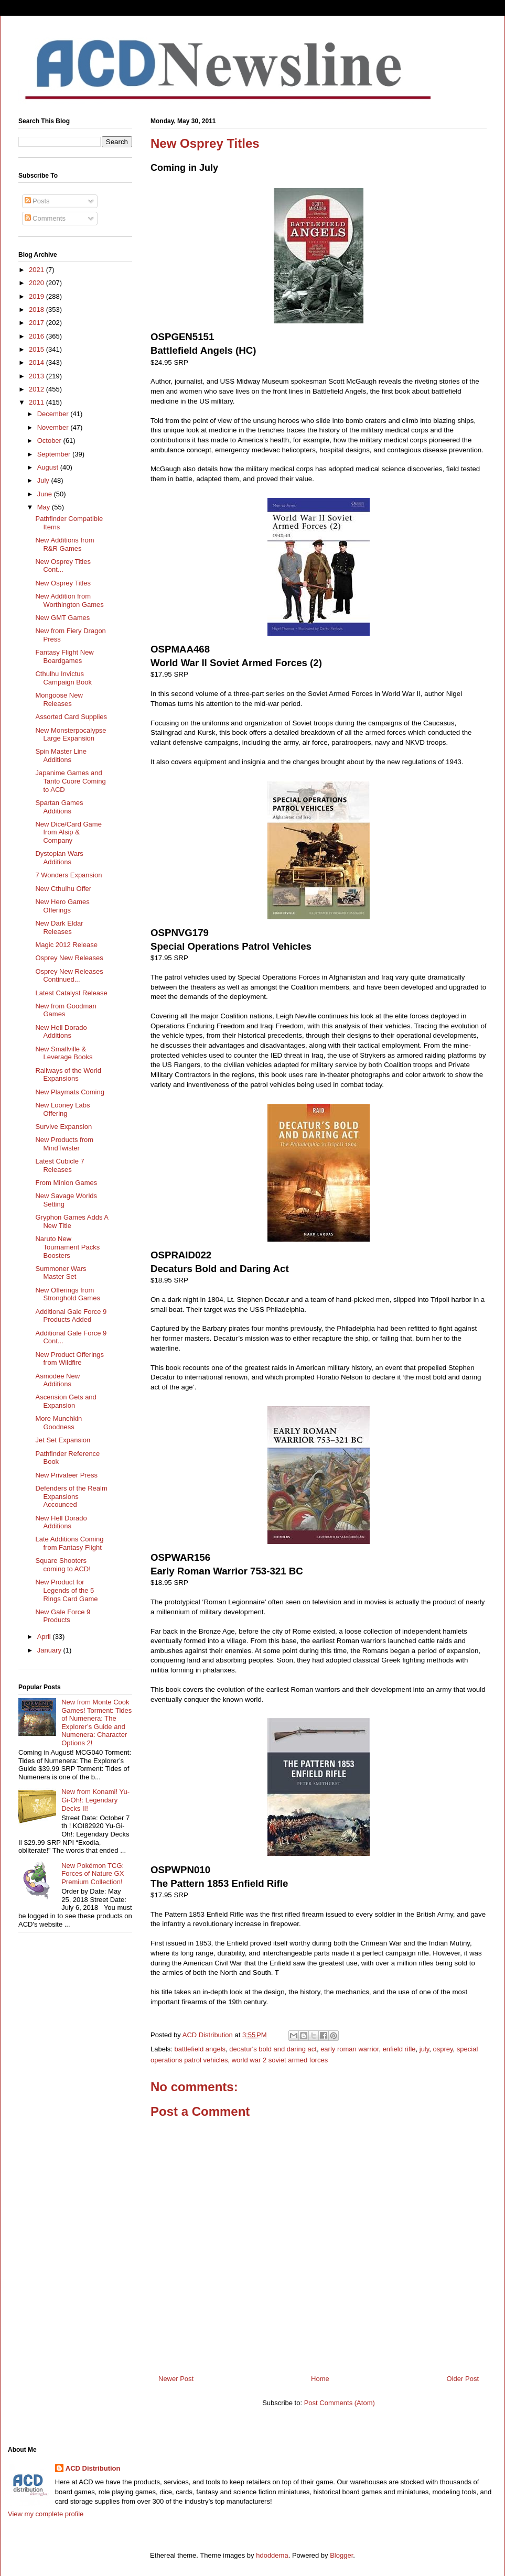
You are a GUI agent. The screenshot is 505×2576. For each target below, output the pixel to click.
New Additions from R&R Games (64, 544)
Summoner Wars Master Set (60, 1273)
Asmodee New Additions (57, 1380)
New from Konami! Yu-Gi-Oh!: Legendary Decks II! (95, 1800)
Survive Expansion (63, 1127)
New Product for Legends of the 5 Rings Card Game (66, 1590)
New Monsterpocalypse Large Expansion (70, 734)
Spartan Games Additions (59, 807)
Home (320, 2379)
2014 (37, 362)
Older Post (463, 2379)
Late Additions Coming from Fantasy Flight (69, 1543)
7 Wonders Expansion (68, 875)
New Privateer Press (66, 1475)
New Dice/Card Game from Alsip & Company (68, 832)
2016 (37, 336)
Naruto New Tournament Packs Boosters (67, 1247)
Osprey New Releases (69, 958)
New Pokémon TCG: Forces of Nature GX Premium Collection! (92, 1874)
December (54, 414)
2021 (37, 270)
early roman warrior (349, 2049)
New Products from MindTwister (64, 1144)
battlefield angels (200, 2049)
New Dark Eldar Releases (59, 927)
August (48, 467)
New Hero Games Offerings (62, 906)
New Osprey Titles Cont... (62, 566)
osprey (443, 2049)
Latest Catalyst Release (71, 993)
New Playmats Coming (69, 1092)
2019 (37, 296)
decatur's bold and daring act (273, 2049)
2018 (37, 309)
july (424, 2049)
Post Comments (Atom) (339, 2403)
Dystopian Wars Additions (59, 858)
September (54, 454)
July (44, 480)
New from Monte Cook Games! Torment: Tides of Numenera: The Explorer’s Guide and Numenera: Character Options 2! (96, 1722)
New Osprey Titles (62, 583)
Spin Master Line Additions (61, 755)
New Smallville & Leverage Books (63, 1053)
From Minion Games (66, 1183)
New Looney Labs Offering (62, 1109)
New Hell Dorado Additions (61, 1032)
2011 (37, 402)
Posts (37, 201)
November (54, 427)
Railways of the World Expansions (68, 1075)
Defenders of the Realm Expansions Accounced (71, 1496)
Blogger (341, 2555)
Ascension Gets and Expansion (65, 1401)
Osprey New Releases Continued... (69, 976)
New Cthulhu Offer (63, 889)
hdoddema (272, 2555)
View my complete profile (45, 2514)
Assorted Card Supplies (71, 717)
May (44, 507)
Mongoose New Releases (58, 699)
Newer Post (176, 2379)
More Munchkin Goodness (58, 1423)
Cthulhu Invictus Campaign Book (63, 678)
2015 (37, 349)
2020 (37, 283)
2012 (37, 389)
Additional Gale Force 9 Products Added (70, 1316)
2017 (37, 323)
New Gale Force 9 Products (62, 1616)
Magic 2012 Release (66, 945)
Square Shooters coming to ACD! (62, 1565)
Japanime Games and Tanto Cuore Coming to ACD (70, 781)
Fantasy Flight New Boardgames (64, 656)
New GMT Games (62, 618)
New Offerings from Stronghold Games (67, 1294)
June (45, 494)
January (50, 1650)
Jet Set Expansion (62, 1440)
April (45, 1636)
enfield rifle (399, 2049)
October (50, 440)
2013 (37, 376)
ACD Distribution (93, 2468)
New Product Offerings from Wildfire (69, 1359)
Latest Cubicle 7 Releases (59, 1165)
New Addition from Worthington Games (69, 600)
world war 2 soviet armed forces (280, 2060)
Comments (45, 218)
